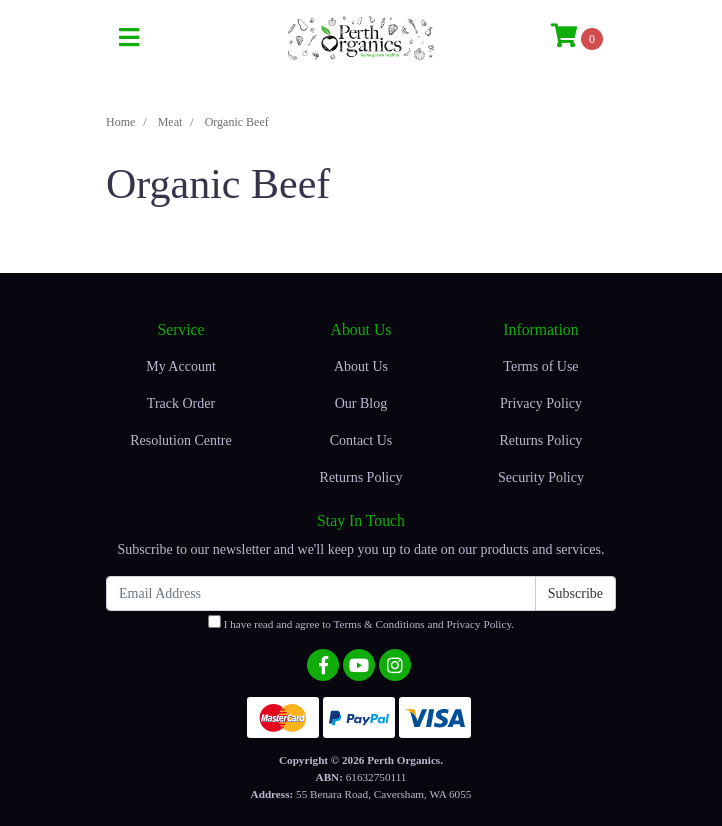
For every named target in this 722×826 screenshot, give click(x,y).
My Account (181, 366)
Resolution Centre (181, 440)
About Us (361, 366)
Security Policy (541, 477)
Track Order (181, 403)
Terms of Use (540, 366)
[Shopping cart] (577, 38)
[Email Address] (321, 593)
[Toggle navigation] (129, 38)
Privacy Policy (541, 403)
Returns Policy (361, 477)
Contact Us (361, 440)
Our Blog (361, 403)
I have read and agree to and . (361, 622)
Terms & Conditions (378, 624)
